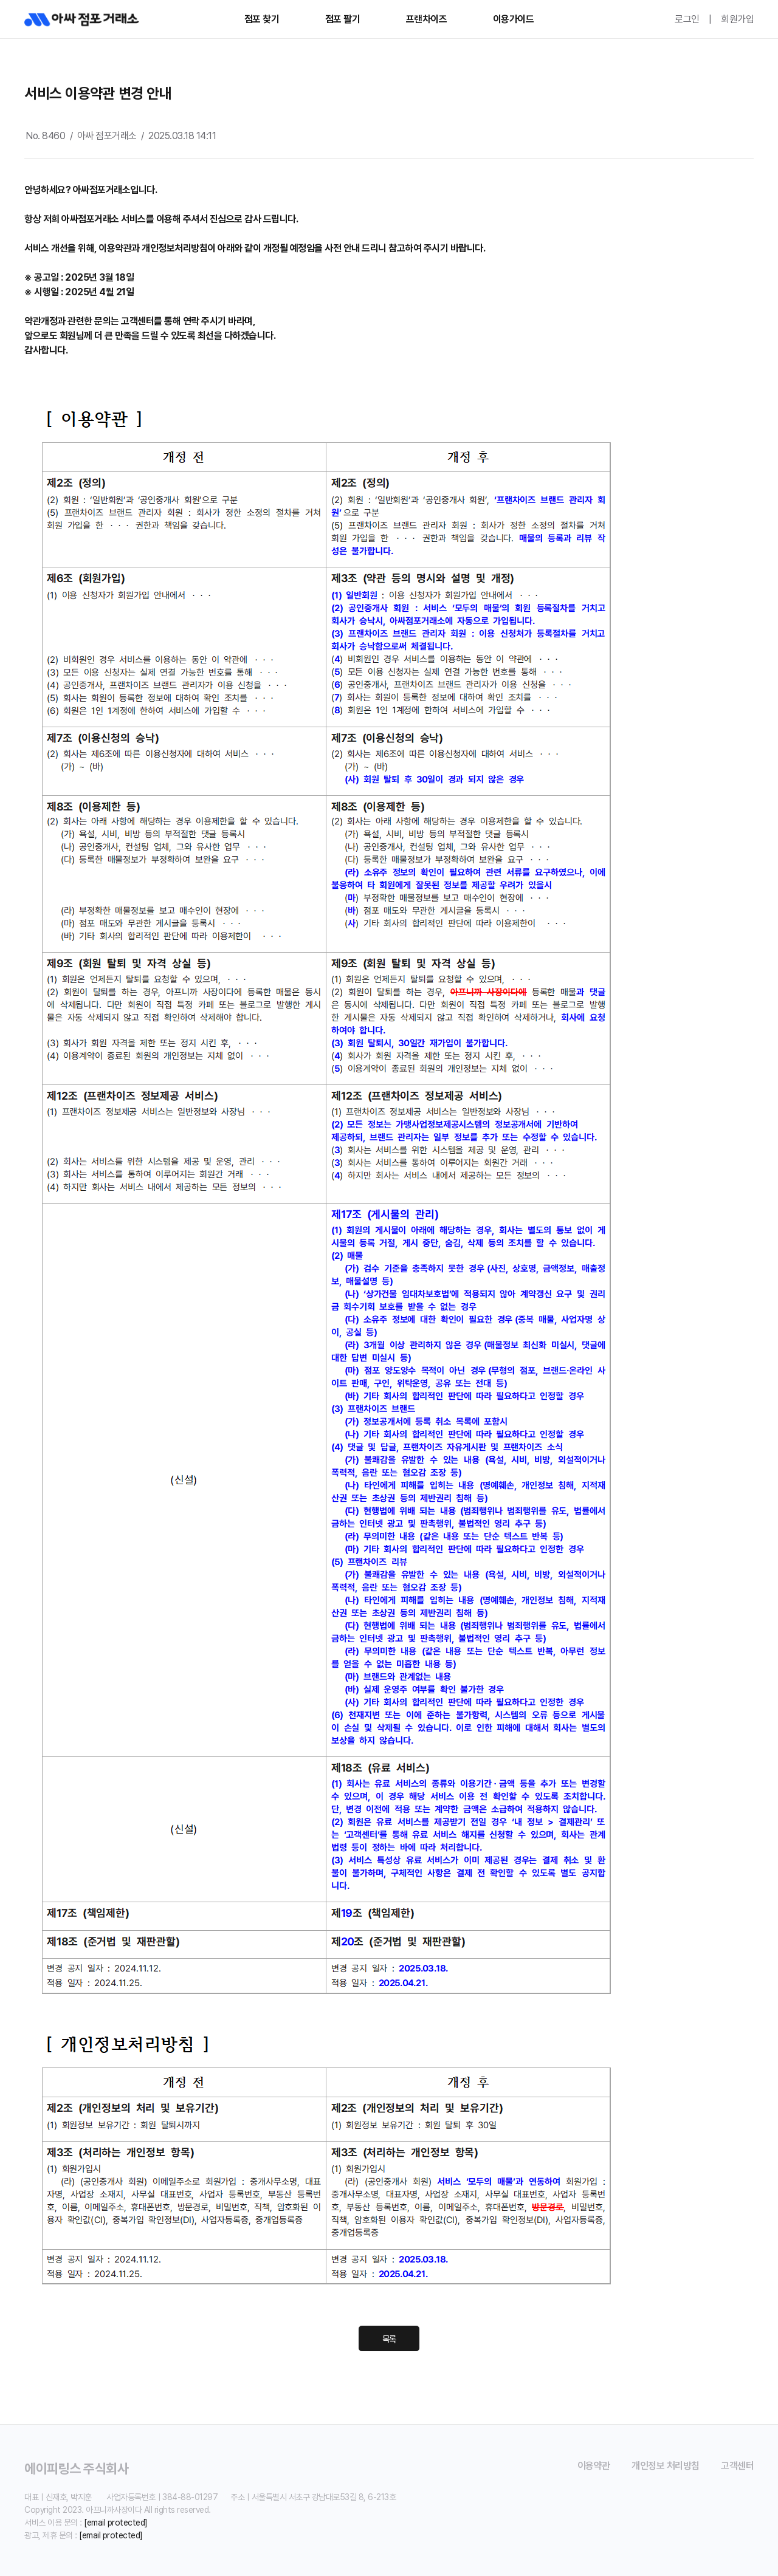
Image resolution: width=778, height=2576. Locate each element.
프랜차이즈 (426, 19)
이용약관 (593, 2466)
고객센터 (737, 2466)
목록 (389, 2339)
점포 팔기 (342, 19)
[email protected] (116, 2522)
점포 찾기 (262, 19)
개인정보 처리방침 (666, 2466)
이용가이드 (513, 19)
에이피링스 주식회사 (76, 2468)
